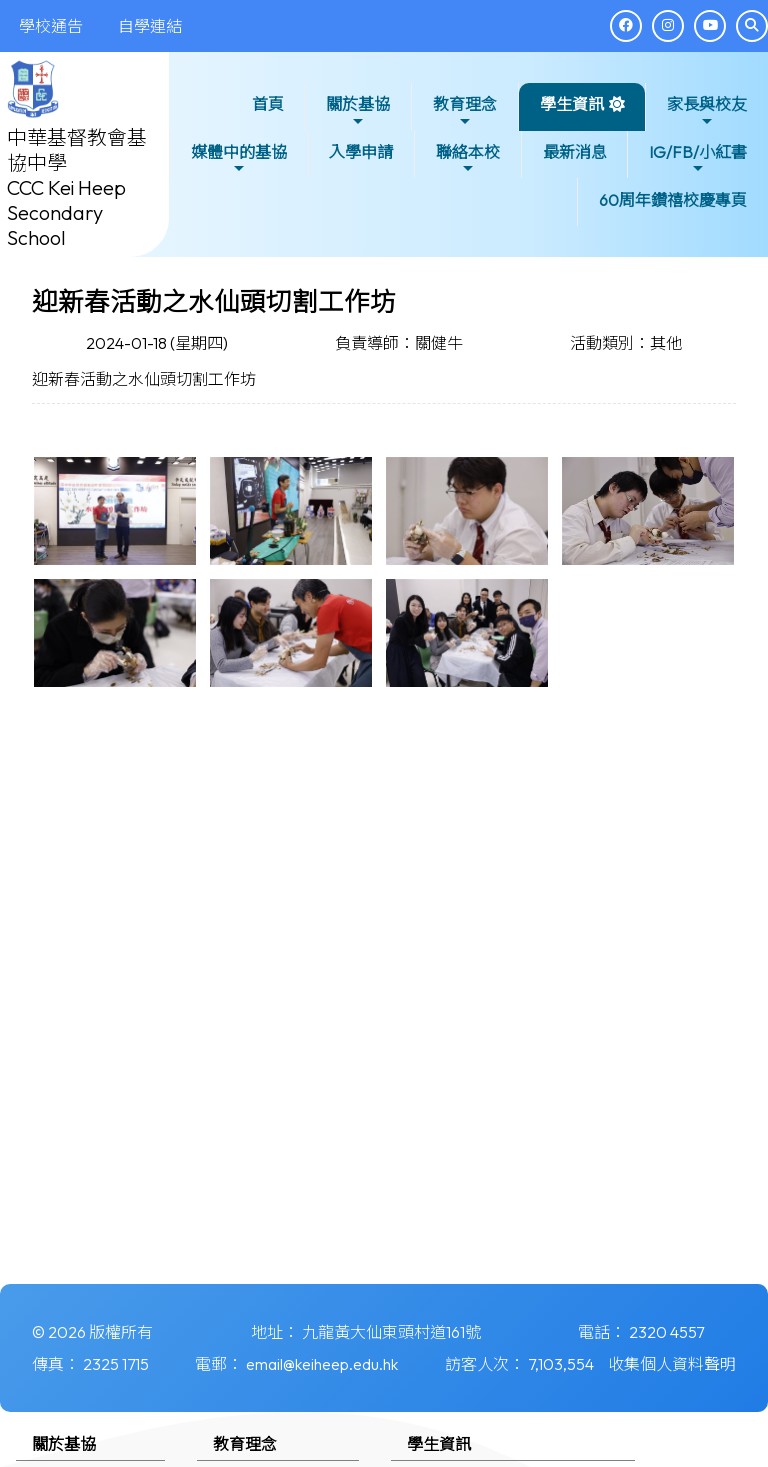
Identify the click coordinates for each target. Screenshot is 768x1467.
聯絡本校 (468, 159)
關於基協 (358, 111)
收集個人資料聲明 (672, 1364)
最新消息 (575, 152)
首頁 (268, 104)
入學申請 (361, 152)
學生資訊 (572, 111)
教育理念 (465, 111)
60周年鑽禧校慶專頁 (673, 200)
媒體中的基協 (239, 159)
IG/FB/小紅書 (698, 159)
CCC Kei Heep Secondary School (66, 212)
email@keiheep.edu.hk (322, 1364)
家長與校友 (707, 111)
